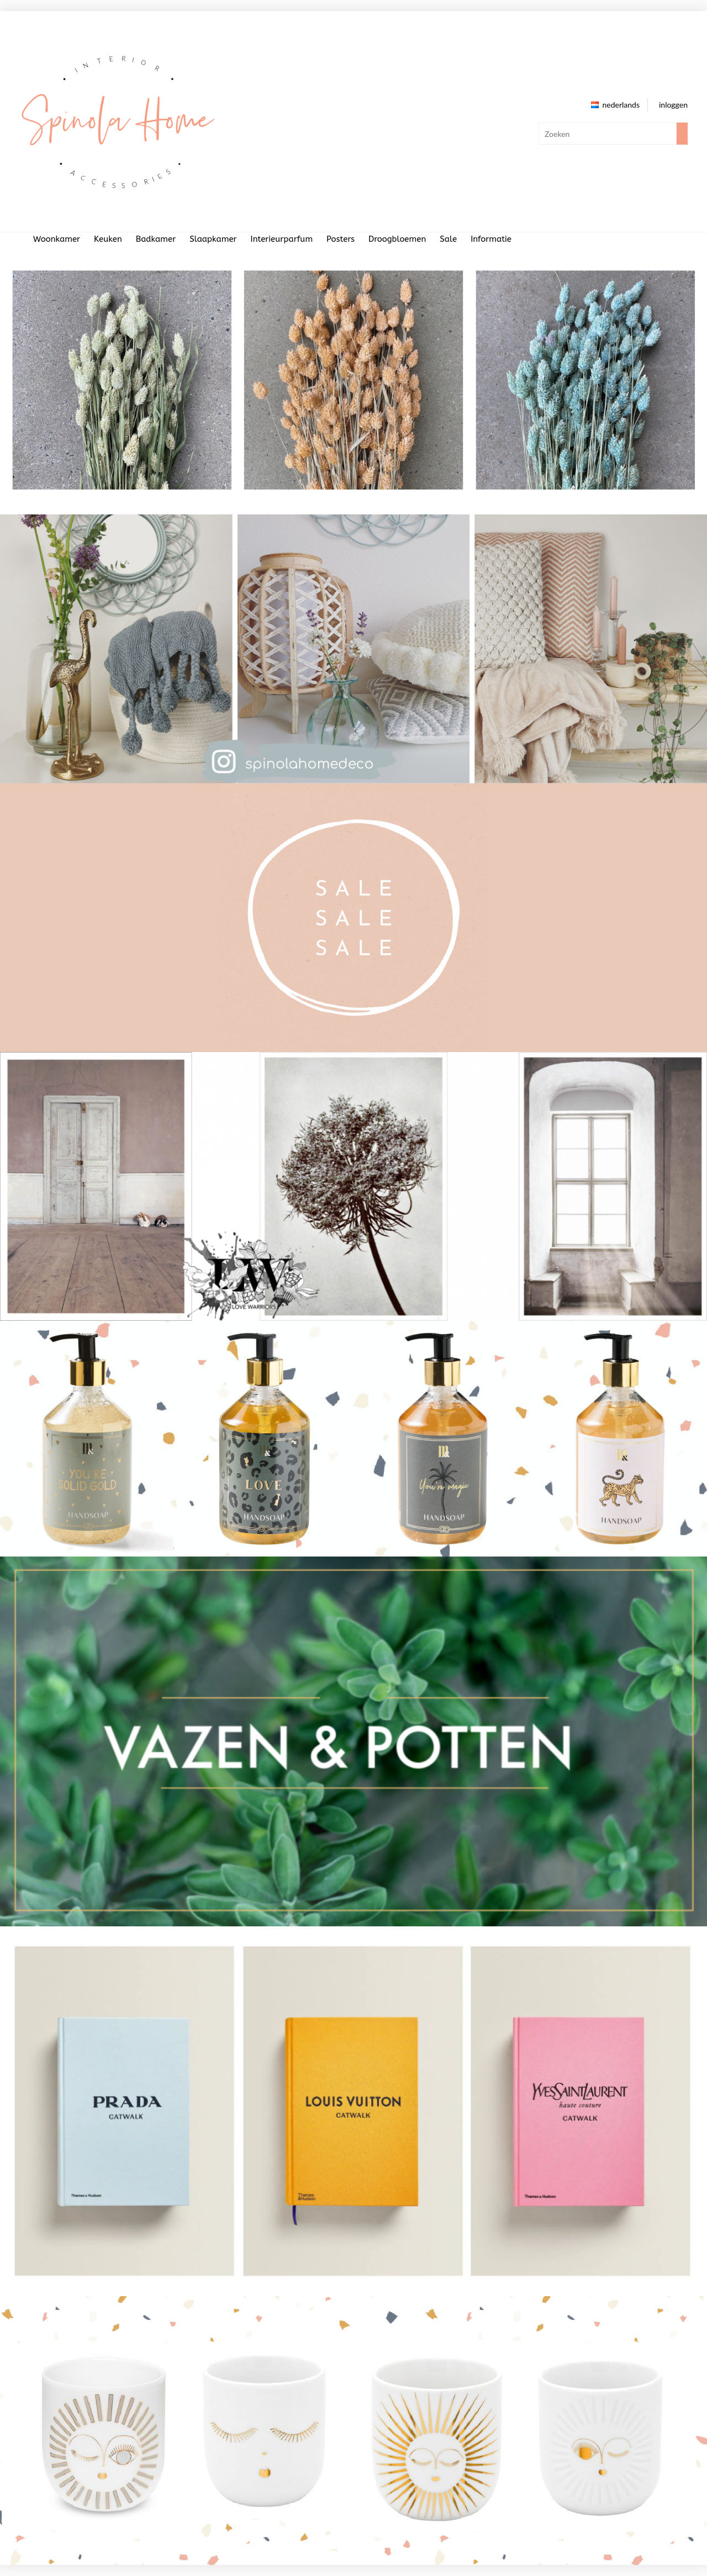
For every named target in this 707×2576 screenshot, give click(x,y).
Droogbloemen (397, 239)
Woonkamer (56, 239)
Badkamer (156, 239)
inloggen (673, 104)
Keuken (108, 239)
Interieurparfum (282, 239)
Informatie (491, 239)
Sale (448, 239)
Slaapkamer (212, 239)
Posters (340, 239)
